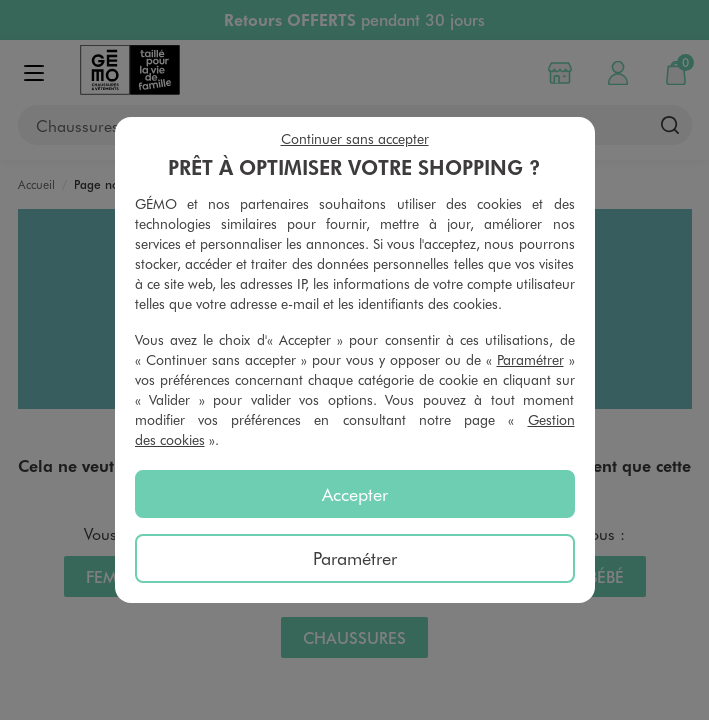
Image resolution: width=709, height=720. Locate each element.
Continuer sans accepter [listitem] (355, 138)
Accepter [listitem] (355, 494)
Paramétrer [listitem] (355, 558)
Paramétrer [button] (530, 359)
